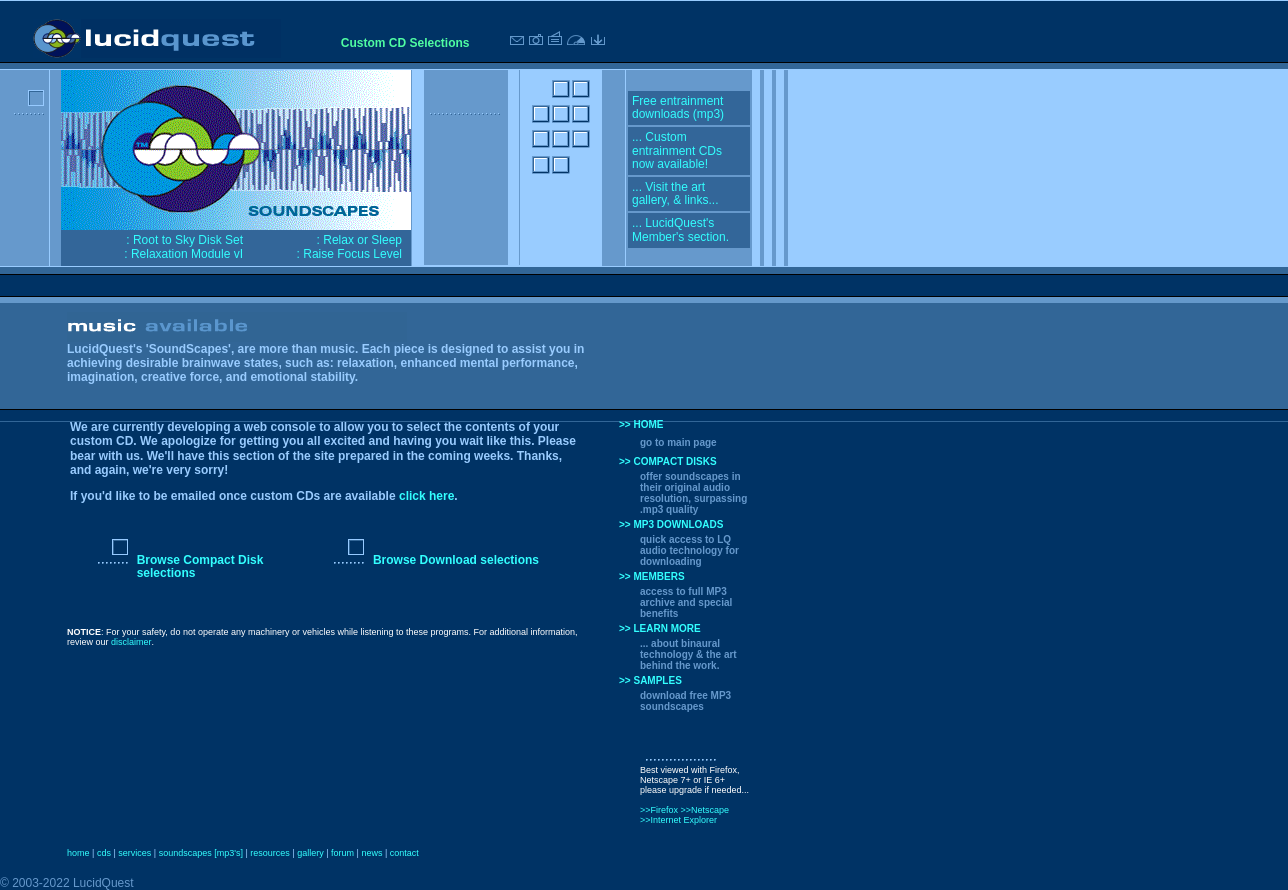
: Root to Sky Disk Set (184, 240)
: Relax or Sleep (359, 240)
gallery (310, 853)
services (134, 853)
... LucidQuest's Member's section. (680, 229)
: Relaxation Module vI (183, 254)
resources (270, 853)
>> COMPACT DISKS (668, 461)
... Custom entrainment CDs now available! (677, 150)
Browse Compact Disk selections (200, 566)
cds (104, 853)
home (78, 853)
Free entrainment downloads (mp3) (678, 107)
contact (404, 853)
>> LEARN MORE (660, 628)
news (371, 853)
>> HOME (641, 424)
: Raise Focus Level (349, 254)
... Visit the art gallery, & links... (675, 193)
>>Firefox (660, 810)
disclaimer (131, 642)
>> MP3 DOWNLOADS (671, 524)
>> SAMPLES (650, 680)
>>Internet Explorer (678, 820)
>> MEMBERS (652, 576)
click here (426, 496)
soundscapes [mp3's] (201, 853)
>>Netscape (705, 810)
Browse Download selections (456, 560)
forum (342, 853)
